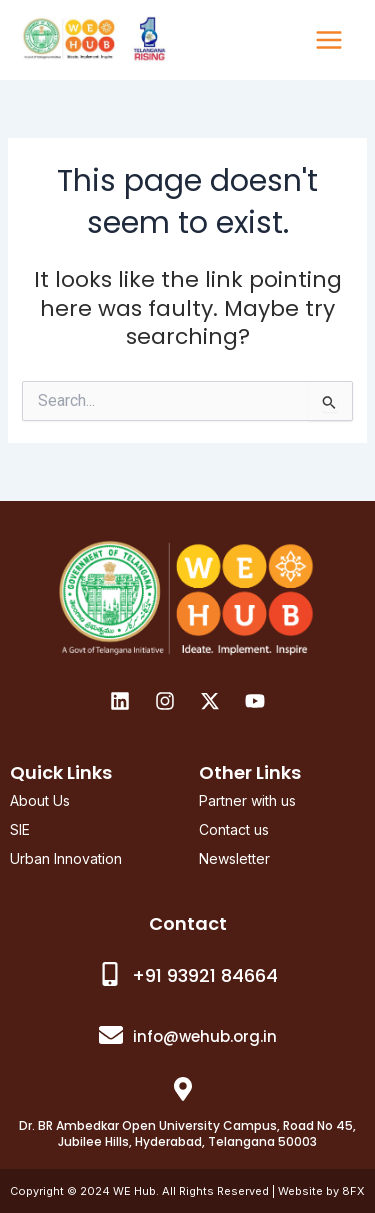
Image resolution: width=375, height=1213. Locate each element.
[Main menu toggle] (329, 40)
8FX (353, 1191)
